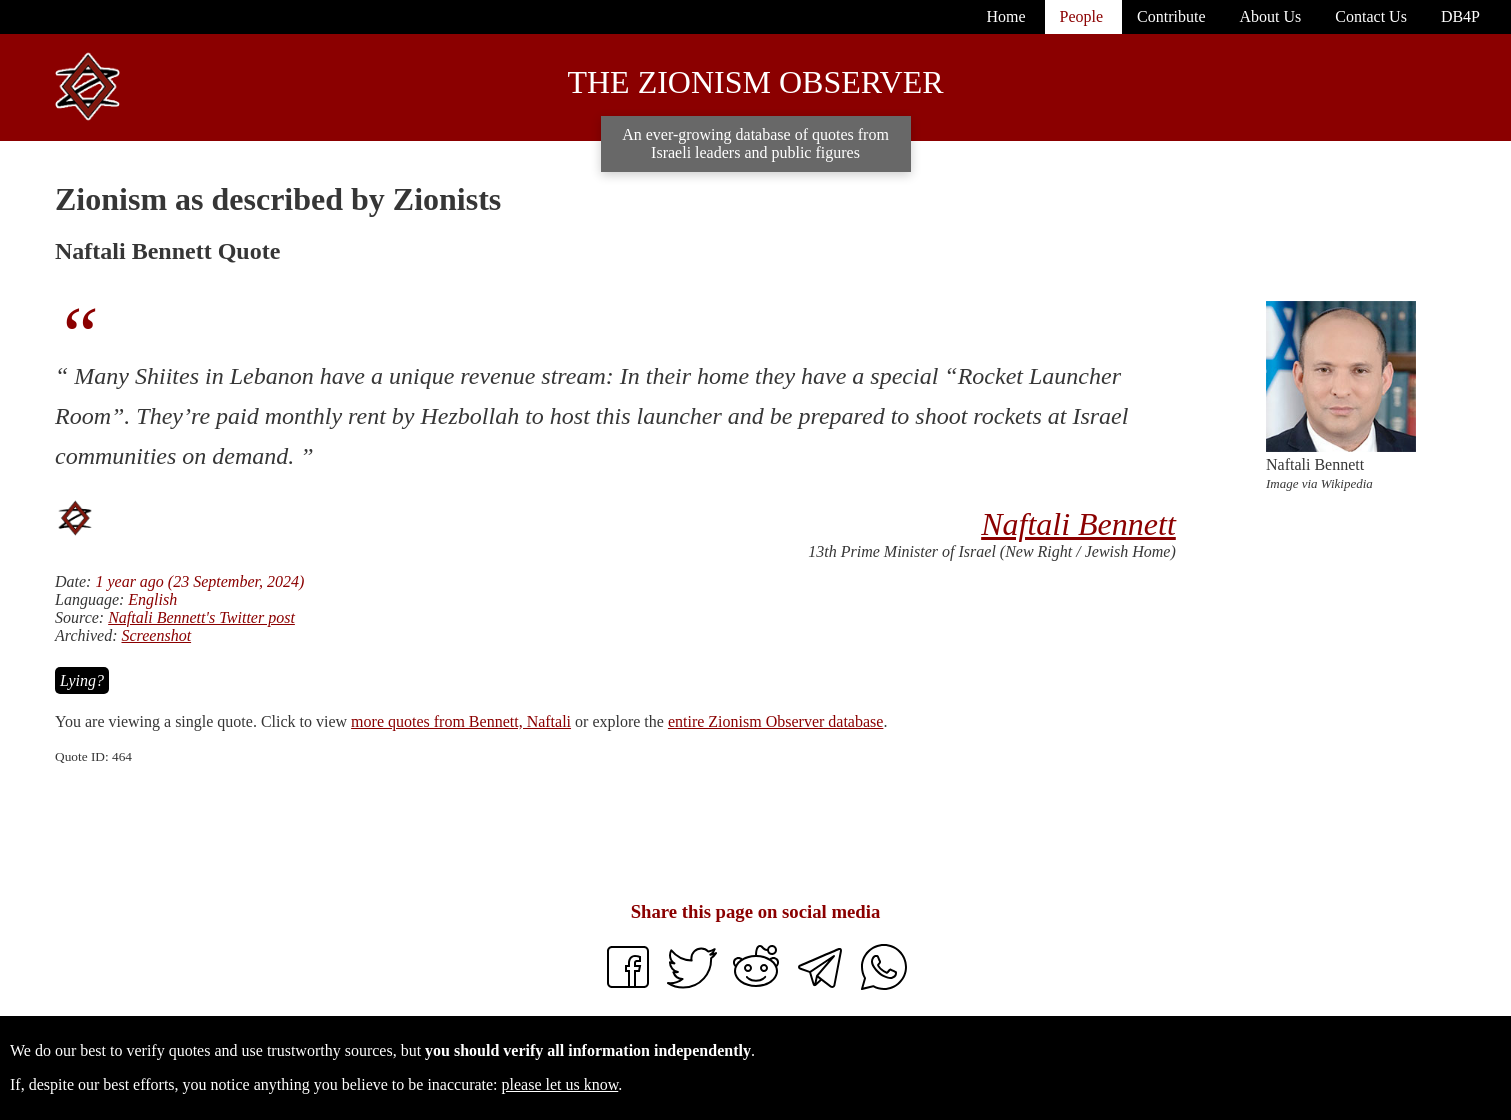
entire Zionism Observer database (775, 721)
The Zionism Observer (755, 82)
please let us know (560, 1084)
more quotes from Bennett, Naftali (461, 721)
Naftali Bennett (1078, 524)
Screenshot (156, 635)
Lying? (82, 680)
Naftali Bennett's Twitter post (201, 617)
